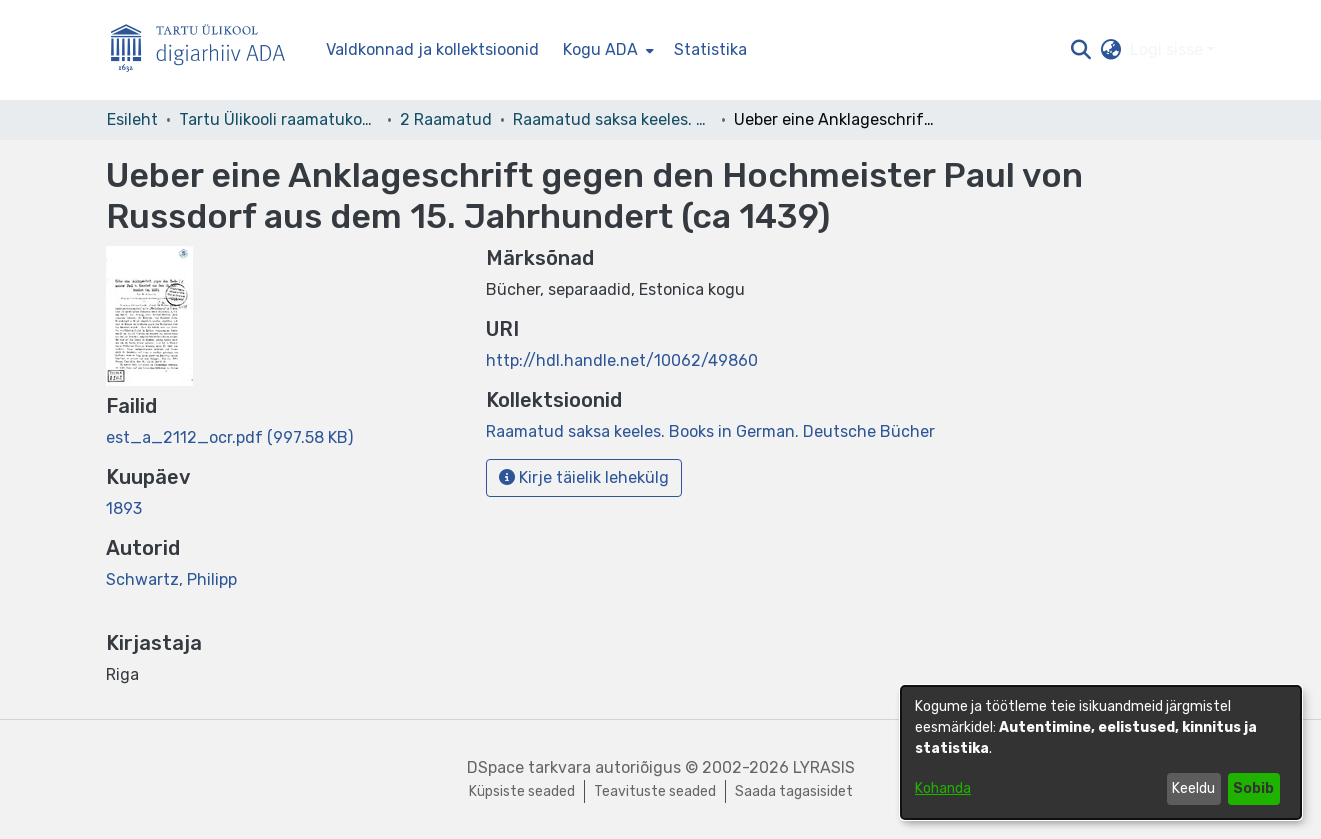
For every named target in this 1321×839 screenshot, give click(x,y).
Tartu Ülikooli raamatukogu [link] (279, 119)
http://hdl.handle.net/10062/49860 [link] (622, 360)
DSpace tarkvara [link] (529, 767)
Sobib (1253, 788)
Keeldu (1193, 788)
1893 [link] (124, 508)
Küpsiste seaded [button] (522, 791)
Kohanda (943, 788)
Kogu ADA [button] (600, 49)
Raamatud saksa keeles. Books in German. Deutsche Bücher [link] (613, 119)
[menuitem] (606, 50)
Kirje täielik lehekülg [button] (584, 477)
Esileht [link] (132, 119)
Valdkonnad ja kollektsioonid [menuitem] (432, 49)
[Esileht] (206, 50)
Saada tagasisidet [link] (794, 791)
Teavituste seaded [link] (655, 791)
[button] (1081, 50)
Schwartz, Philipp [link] (171, 579)
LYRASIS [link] (824, 767)
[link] (229, 437)
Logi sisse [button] (1168, 49)
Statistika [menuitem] (710, 49)
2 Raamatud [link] (446, 119)
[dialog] (1101, 752)
